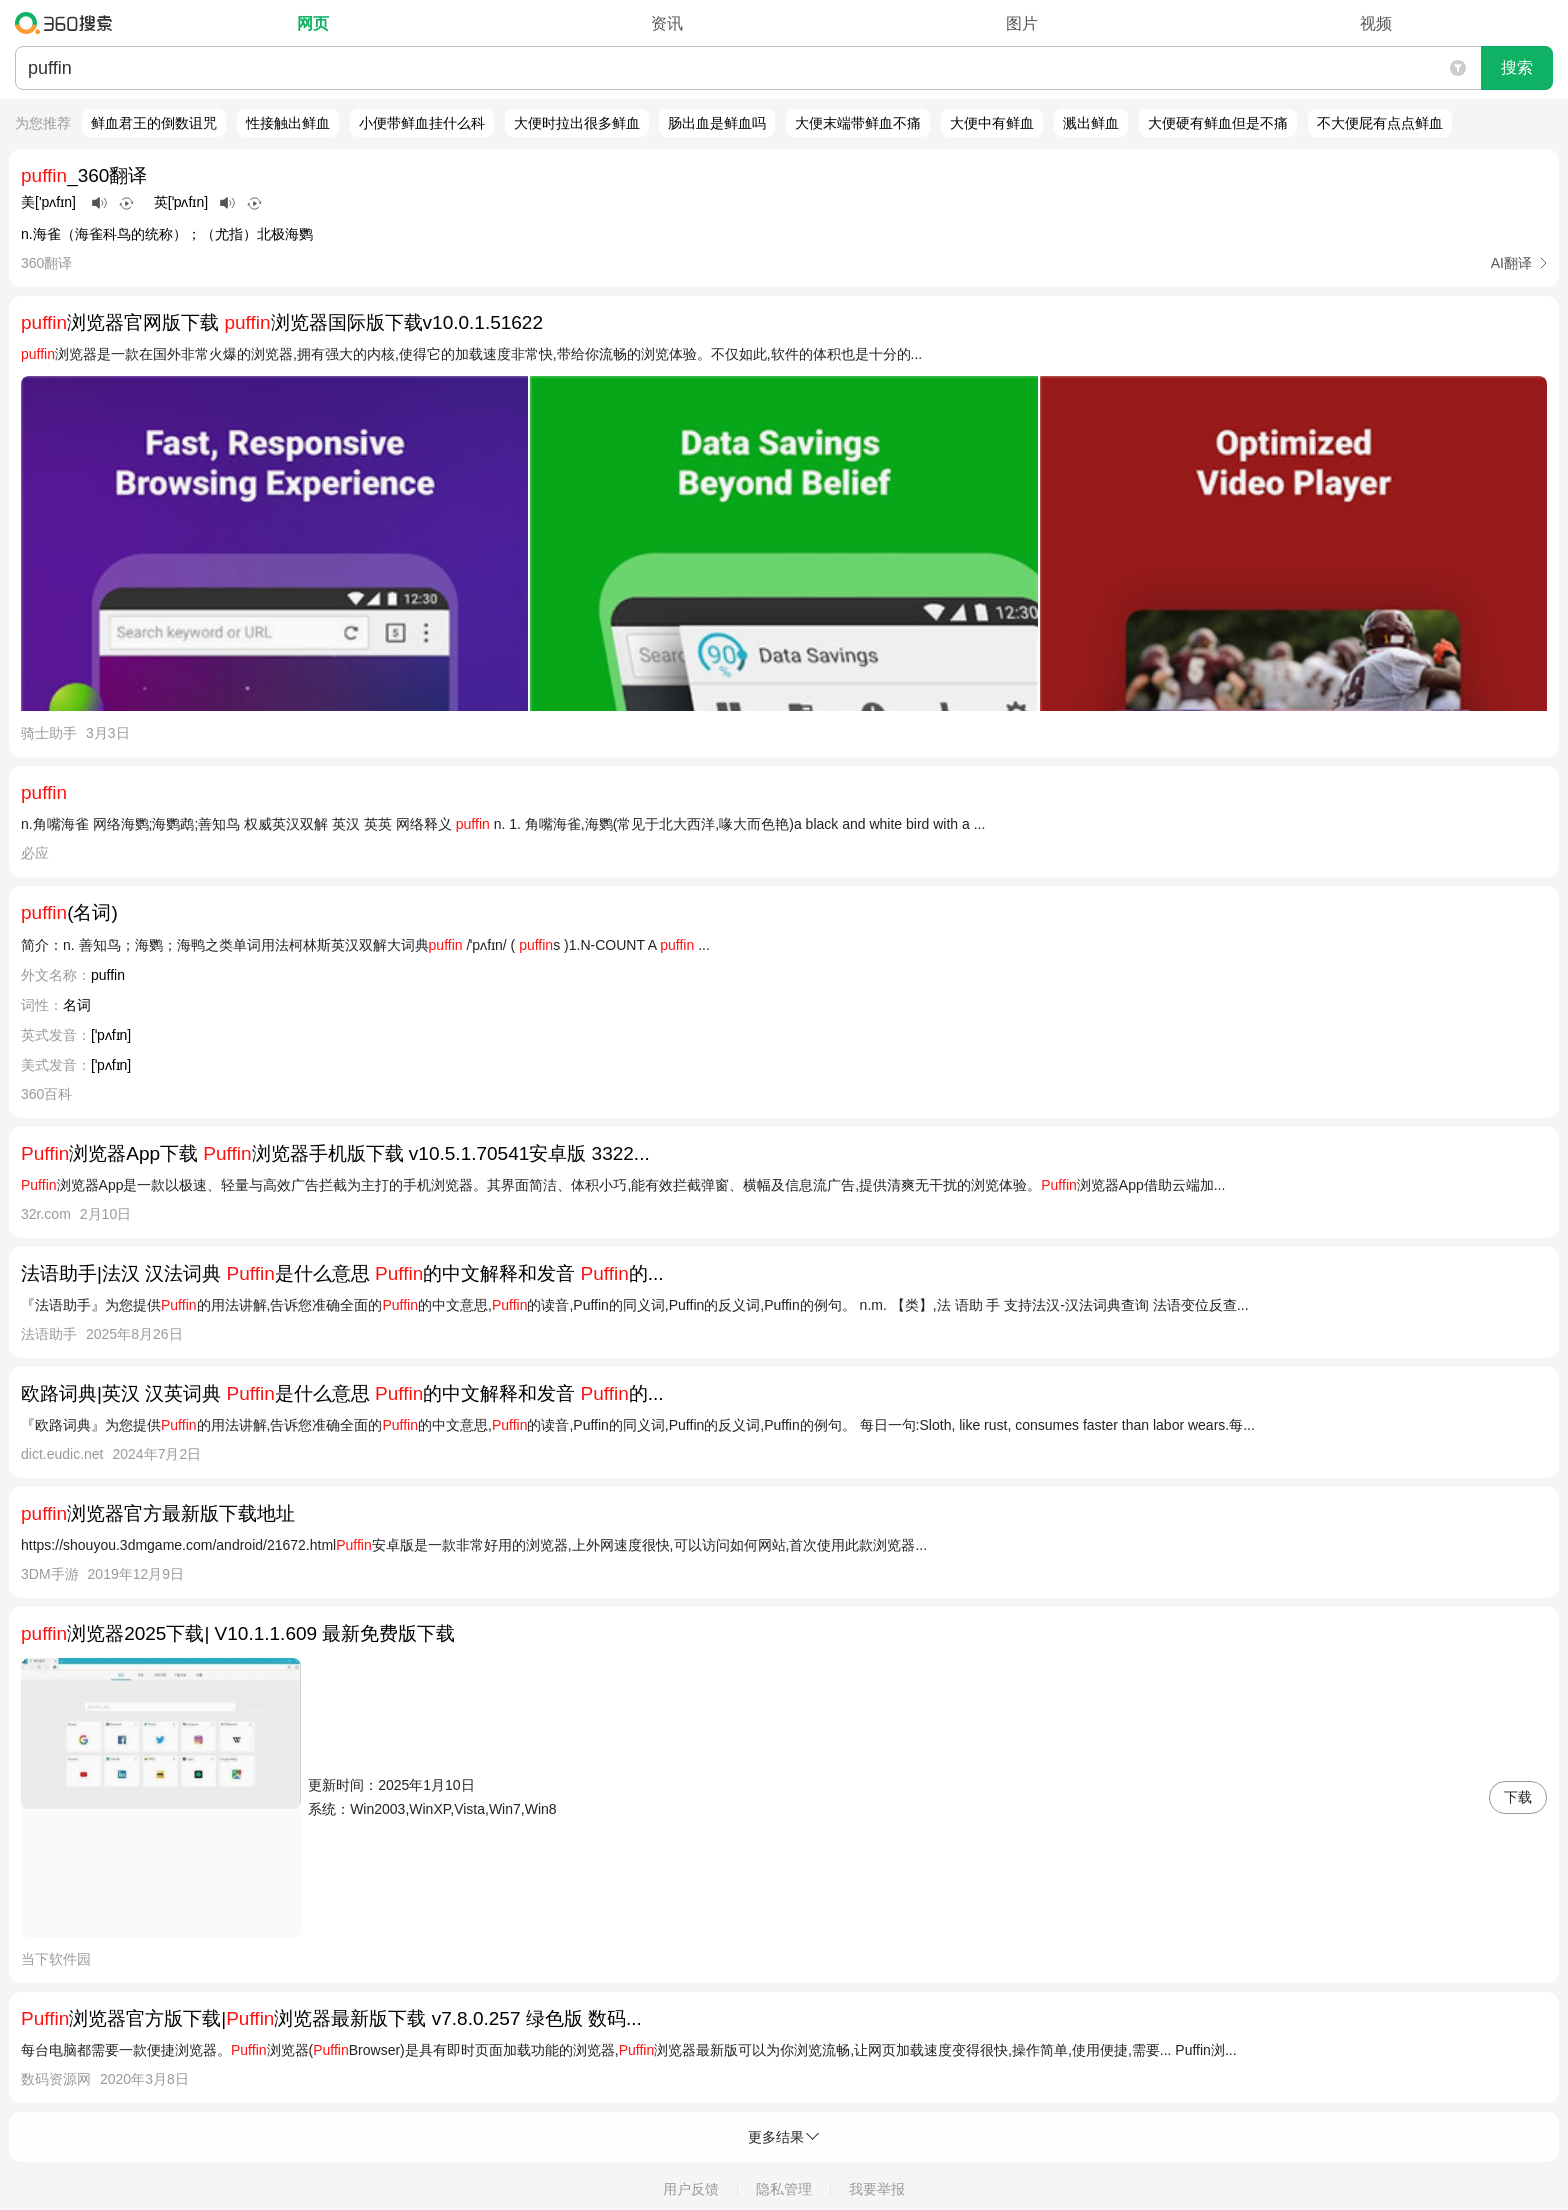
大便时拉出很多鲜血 (577, 123)
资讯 (667, 23)
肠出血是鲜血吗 (717, 123)
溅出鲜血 (1091, 123)
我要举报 (877, 2189)
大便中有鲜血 (992, 123)
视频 (1376, 23)
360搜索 (68, 23)
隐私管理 (784, 2189)
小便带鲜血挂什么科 (422, 123)
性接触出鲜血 (288, 123)
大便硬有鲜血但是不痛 (1218, 123)
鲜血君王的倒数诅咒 (154, 123)
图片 (1022, 23)
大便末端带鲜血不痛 (858, 123)
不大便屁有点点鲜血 (1380, 123)
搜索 (1517, 67)
